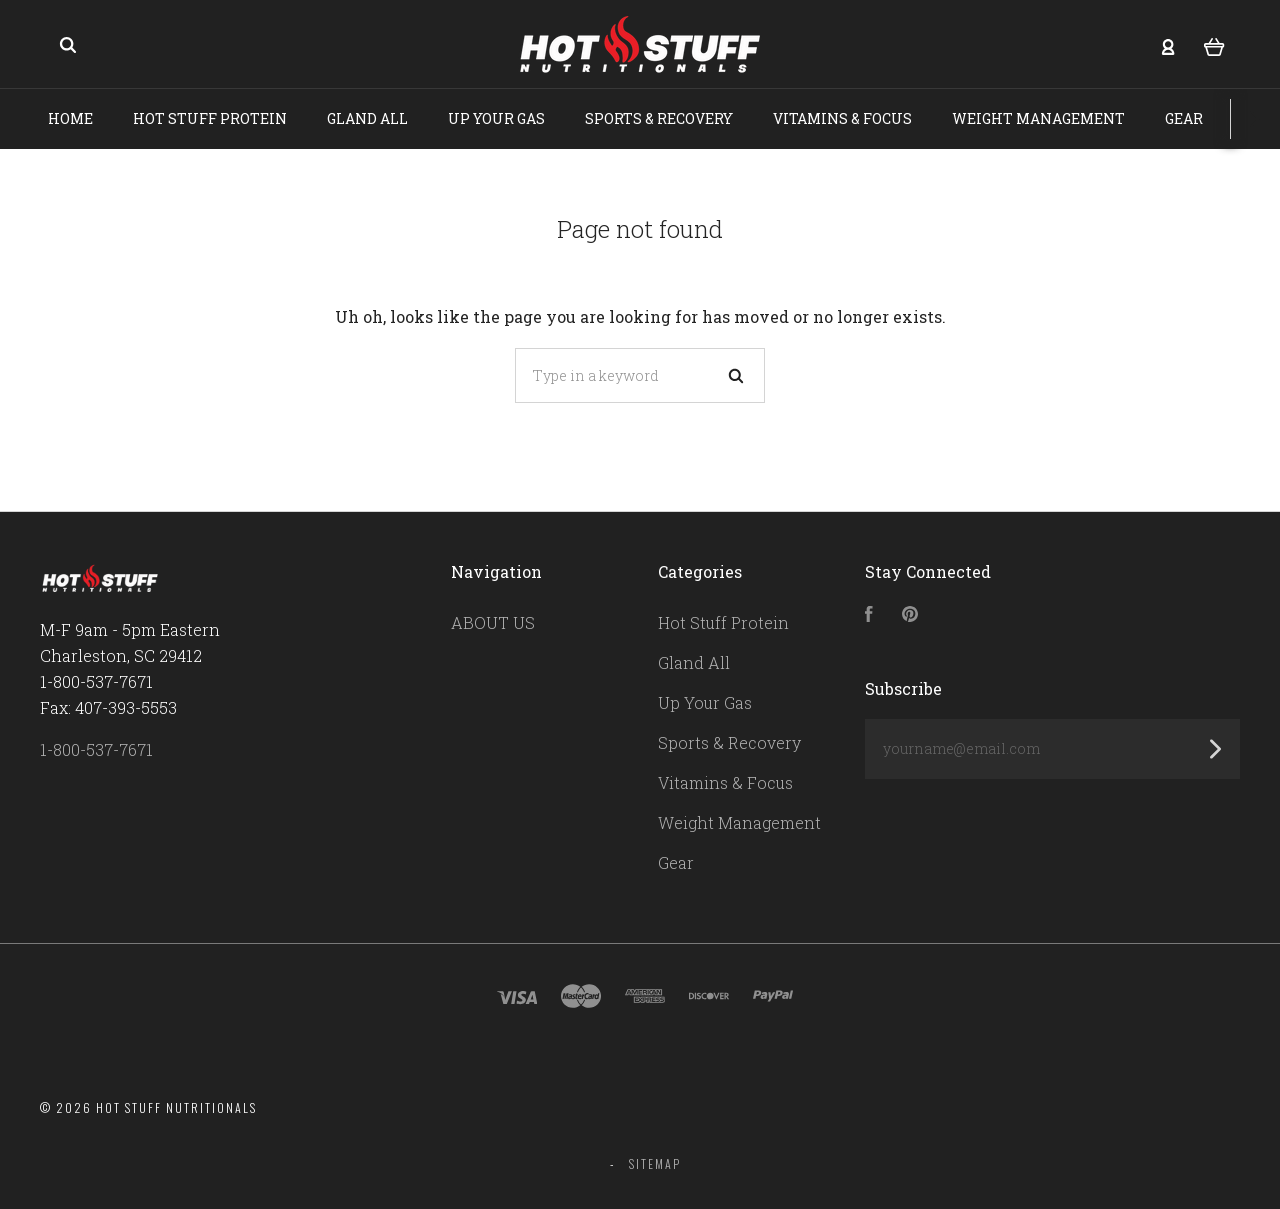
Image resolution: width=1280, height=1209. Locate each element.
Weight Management (1038, 118)
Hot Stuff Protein (210, 118)
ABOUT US (493, 622)
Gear (1184, 118)
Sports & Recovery (659, 118)
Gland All (367, 118)
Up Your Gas (496, 118)
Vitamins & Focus (842, 118)
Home (70, 118)
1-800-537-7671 (96, 749)
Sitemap (655, 1163)
